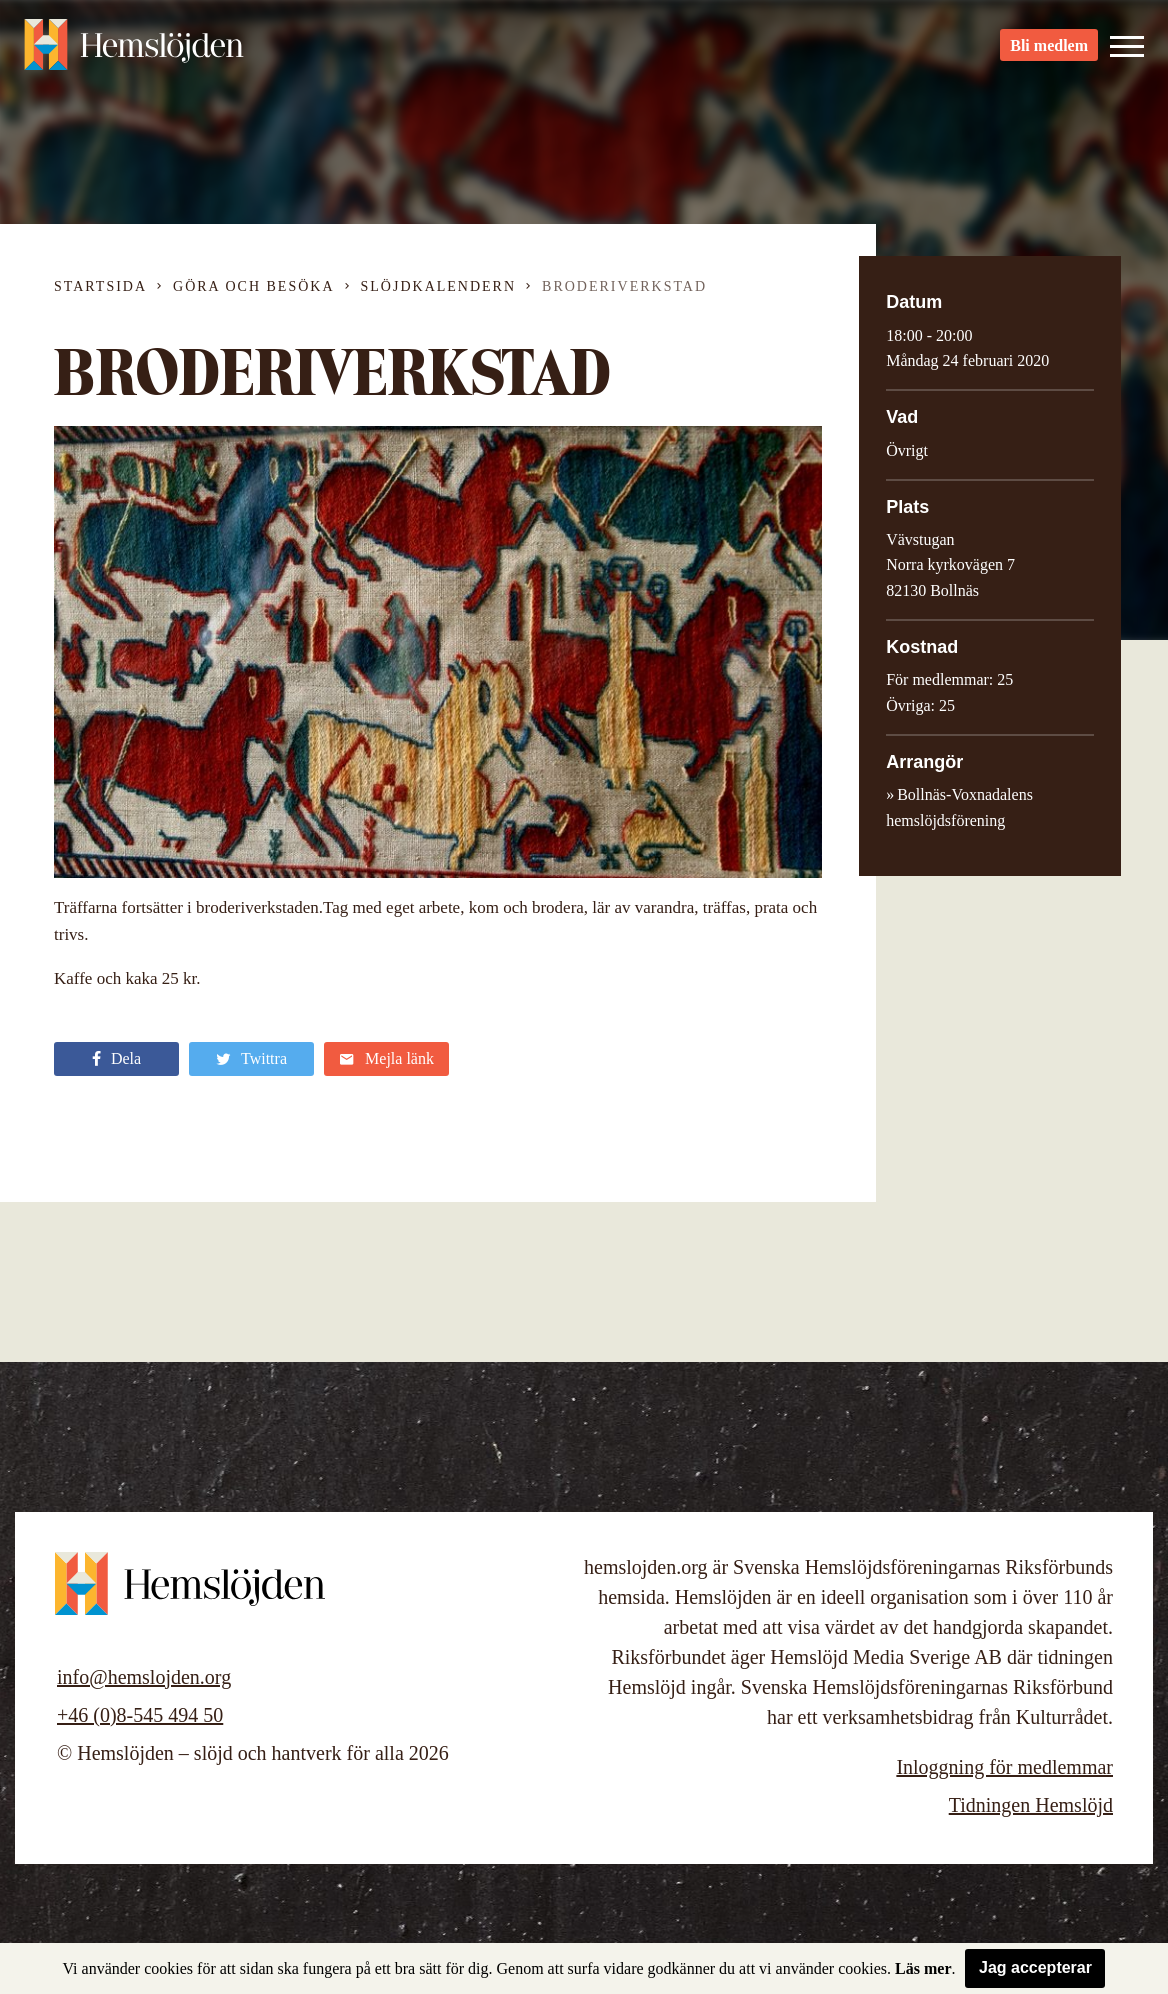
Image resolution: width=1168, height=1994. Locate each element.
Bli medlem (1049, 50)
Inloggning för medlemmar (1004, 1767)
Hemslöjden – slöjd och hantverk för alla (134, 50)
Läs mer (923, 1968)
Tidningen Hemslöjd (1031, 1805)
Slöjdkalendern (439, 286)
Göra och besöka (253, 286)
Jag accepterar (1035, 1967)
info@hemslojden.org (144, 1677)
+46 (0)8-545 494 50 (140, 1715)
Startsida (100, 286)
